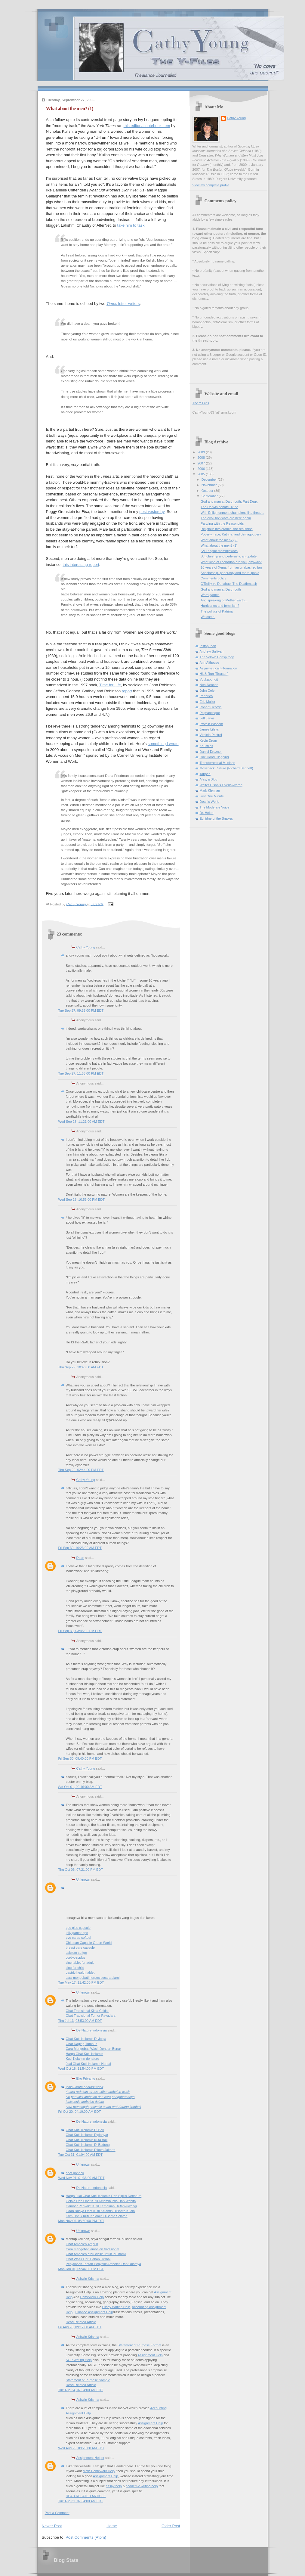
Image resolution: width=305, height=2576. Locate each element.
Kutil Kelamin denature (82, 2058)
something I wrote (163, 743)
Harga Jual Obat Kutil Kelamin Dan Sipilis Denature (104, 2196)
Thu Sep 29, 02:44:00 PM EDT (81, 1470)
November (210, 485)
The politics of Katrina (217, 611)
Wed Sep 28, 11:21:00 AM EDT (81, 1121)
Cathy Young (85, 947)
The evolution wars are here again (226, 518)
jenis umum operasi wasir (84, 2087)
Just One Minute (212, 796)
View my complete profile (211, 185)
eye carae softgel (78, 1937)
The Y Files (201, 403)
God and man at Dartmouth (221, 589)
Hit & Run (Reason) (214, 673)
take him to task (131, 225)
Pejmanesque (210, 713)
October (208, 490)
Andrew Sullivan (211, 651)
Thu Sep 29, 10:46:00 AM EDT (80, 1367)
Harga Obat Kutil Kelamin (84, 2054)
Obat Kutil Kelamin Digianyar (87, 2135)
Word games (210, 595)
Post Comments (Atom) (86, 2537)
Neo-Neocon (209, 685)
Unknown (83, 1879)
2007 (202, 463)
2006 (202, 468)
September (210, 496)
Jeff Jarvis (207, 718)
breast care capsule (80, 1947)
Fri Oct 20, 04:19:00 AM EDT (79, 2111)
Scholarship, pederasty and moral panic (230, 573)
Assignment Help (150, 2355)
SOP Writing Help (79, 2360)
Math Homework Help (99, 2471)
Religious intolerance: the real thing (227, 529)
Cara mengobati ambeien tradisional (92, 2249)
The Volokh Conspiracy (217, 657)
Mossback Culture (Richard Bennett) (226, 768)
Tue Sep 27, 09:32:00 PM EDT (81, 1010)
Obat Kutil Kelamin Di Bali (85, 2130)
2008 (202, 457)
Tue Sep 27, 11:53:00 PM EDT (81, 1073)
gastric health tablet (80, 1972)
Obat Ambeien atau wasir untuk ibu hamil (96, 2254)
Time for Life (110, 685)
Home (111, 2526)
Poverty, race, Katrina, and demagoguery (231, 534)
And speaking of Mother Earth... (224, 600)
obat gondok (75, 2173)
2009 (202, 452)
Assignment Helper (90, 2458)
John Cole (207, 690)
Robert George (211, 707)
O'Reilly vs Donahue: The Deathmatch (229, 583)
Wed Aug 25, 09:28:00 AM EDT (81, 2448)
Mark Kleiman (210, 790)
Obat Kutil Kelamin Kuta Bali (87, 2140)
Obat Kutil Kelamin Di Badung (88, 2144)
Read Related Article (81, 2322)
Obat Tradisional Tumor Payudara (91, 2015)
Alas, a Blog (208, 779)
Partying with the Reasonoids (222, 523)
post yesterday (152, 511)
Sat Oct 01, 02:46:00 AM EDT (80, 1787)
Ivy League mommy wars (219, 551)
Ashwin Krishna (87, 2278)
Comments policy (213, 578)
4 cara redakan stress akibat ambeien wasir (98, 2091)
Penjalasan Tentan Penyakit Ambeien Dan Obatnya (103, 2264)
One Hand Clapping (214, 757)
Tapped (205, 774)
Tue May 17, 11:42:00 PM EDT (81, 1982)
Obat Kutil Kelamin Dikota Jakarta (91, 2150)
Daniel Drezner (211, 751)
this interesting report (81, 564)
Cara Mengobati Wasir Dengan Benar (93, 2048)
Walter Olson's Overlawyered (221, 785)
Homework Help (92, 2297)
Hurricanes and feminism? (220, 605)
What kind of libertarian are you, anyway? (231, 562)
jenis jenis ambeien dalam (85, 2101)
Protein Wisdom (211, 724)
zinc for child (75, 1967)
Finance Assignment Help (94, 2312)
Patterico (206, 696)
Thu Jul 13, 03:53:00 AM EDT (80, 2020)
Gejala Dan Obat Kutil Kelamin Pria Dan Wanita (101, 2201)
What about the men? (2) (219, 540)
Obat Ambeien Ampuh (82, 2244)
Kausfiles (206, 746)
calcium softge (76, 1952)
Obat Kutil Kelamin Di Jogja (86, 2039)
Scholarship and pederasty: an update (229, 556)
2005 (202, 474)
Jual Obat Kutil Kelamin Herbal (88, 2063)
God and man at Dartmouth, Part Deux (229, 501)
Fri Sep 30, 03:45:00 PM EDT (80, 1631)
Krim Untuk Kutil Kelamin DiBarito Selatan (97, 2216)
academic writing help (142, 2486)
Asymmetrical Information (218, 668)
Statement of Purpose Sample (88, 2380)
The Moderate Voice (215, 807)
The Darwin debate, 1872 (219, 507)
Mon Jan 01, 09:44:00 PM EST (81, 2269)
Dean (80, 1558)
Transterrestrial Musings (217, 763)
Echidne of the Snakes (216, 818)
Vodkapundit (209, 679)
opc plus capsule (78, 1927)
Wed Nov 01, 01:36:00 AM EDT (81, 2178)
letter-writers (123, 303)
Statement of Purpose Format (139, 2345)
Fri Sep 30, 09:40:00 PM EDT (80, 1758)
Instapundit (208, 646)
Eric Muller (207, 701)
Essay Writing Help (116, 2307)
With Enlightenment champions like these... (232, 512)
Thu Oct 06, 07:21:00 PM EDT (80, 1869)
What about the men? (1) (219, 545)
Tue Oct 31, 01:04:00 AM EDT (80, 2154)
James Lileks (209, 729)
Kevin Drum (208, 740)
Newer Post (52, 2526)
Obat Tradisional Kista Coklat (87, 2011)
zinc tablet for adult (80, 1962)
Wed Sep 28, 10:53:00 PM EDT (81, 1199)
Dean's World (210, 801)
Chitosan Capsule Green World (89, 1942)
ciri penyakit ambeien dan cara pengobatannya (100, 2097)
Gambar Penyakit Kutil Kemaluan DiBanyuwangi (101, 2206)
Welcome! (208, 617)
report (127, 691)
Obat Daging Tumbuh (81, 2044)
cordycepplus (75, 1957)
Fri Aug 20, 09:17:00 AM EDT (80, 2327)
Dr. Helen (207, 813)
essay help (114, 2486)
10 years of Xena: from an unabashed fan (231, 567)
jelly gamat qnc (77, 1933)
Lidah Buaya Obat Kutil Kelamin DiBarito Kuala (100, 2211)
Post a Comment (57, 2513)
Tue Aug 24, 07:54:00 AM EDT (80, 2390)
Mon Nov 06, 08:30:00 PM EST (81, 2221)
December (210, 479)
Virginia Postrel (211, 735)
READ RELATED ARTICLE (86, 2496)
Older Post (171, 2526)
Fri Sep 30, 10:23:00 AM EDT (80, 1548)
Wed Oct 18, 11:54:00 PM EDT (81, 2068)
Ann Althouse (209, 662)
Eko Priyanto (85, 2078)
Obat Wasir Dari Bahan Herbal (88, 2259)
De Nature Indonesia (91, 2030)
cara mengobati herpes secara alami (93, 1977)
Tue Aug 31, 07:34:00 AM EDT (80, 2501)
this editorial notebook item (147, 125)
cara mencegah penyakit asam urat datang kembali (103, 2107)
